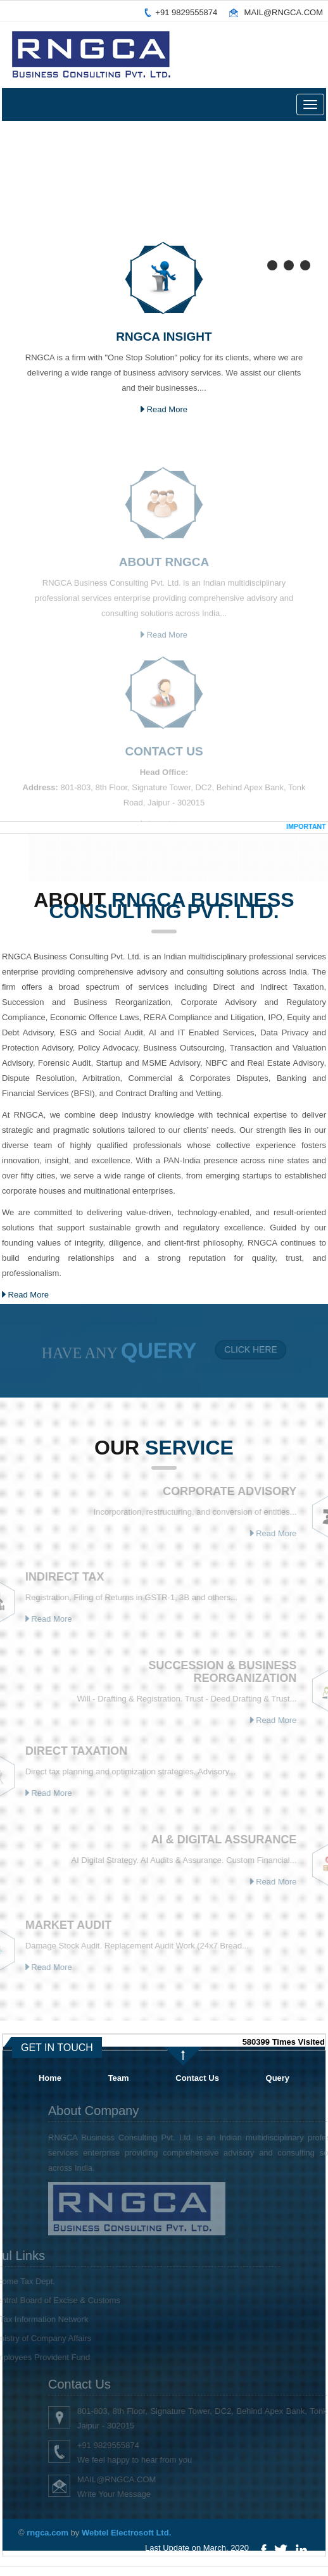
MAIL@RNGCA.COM (283, 12)
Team (118, 2078)
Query (278, 2078)
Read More (164, 409)
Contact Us (197, 2078)
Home (50, 2078)
